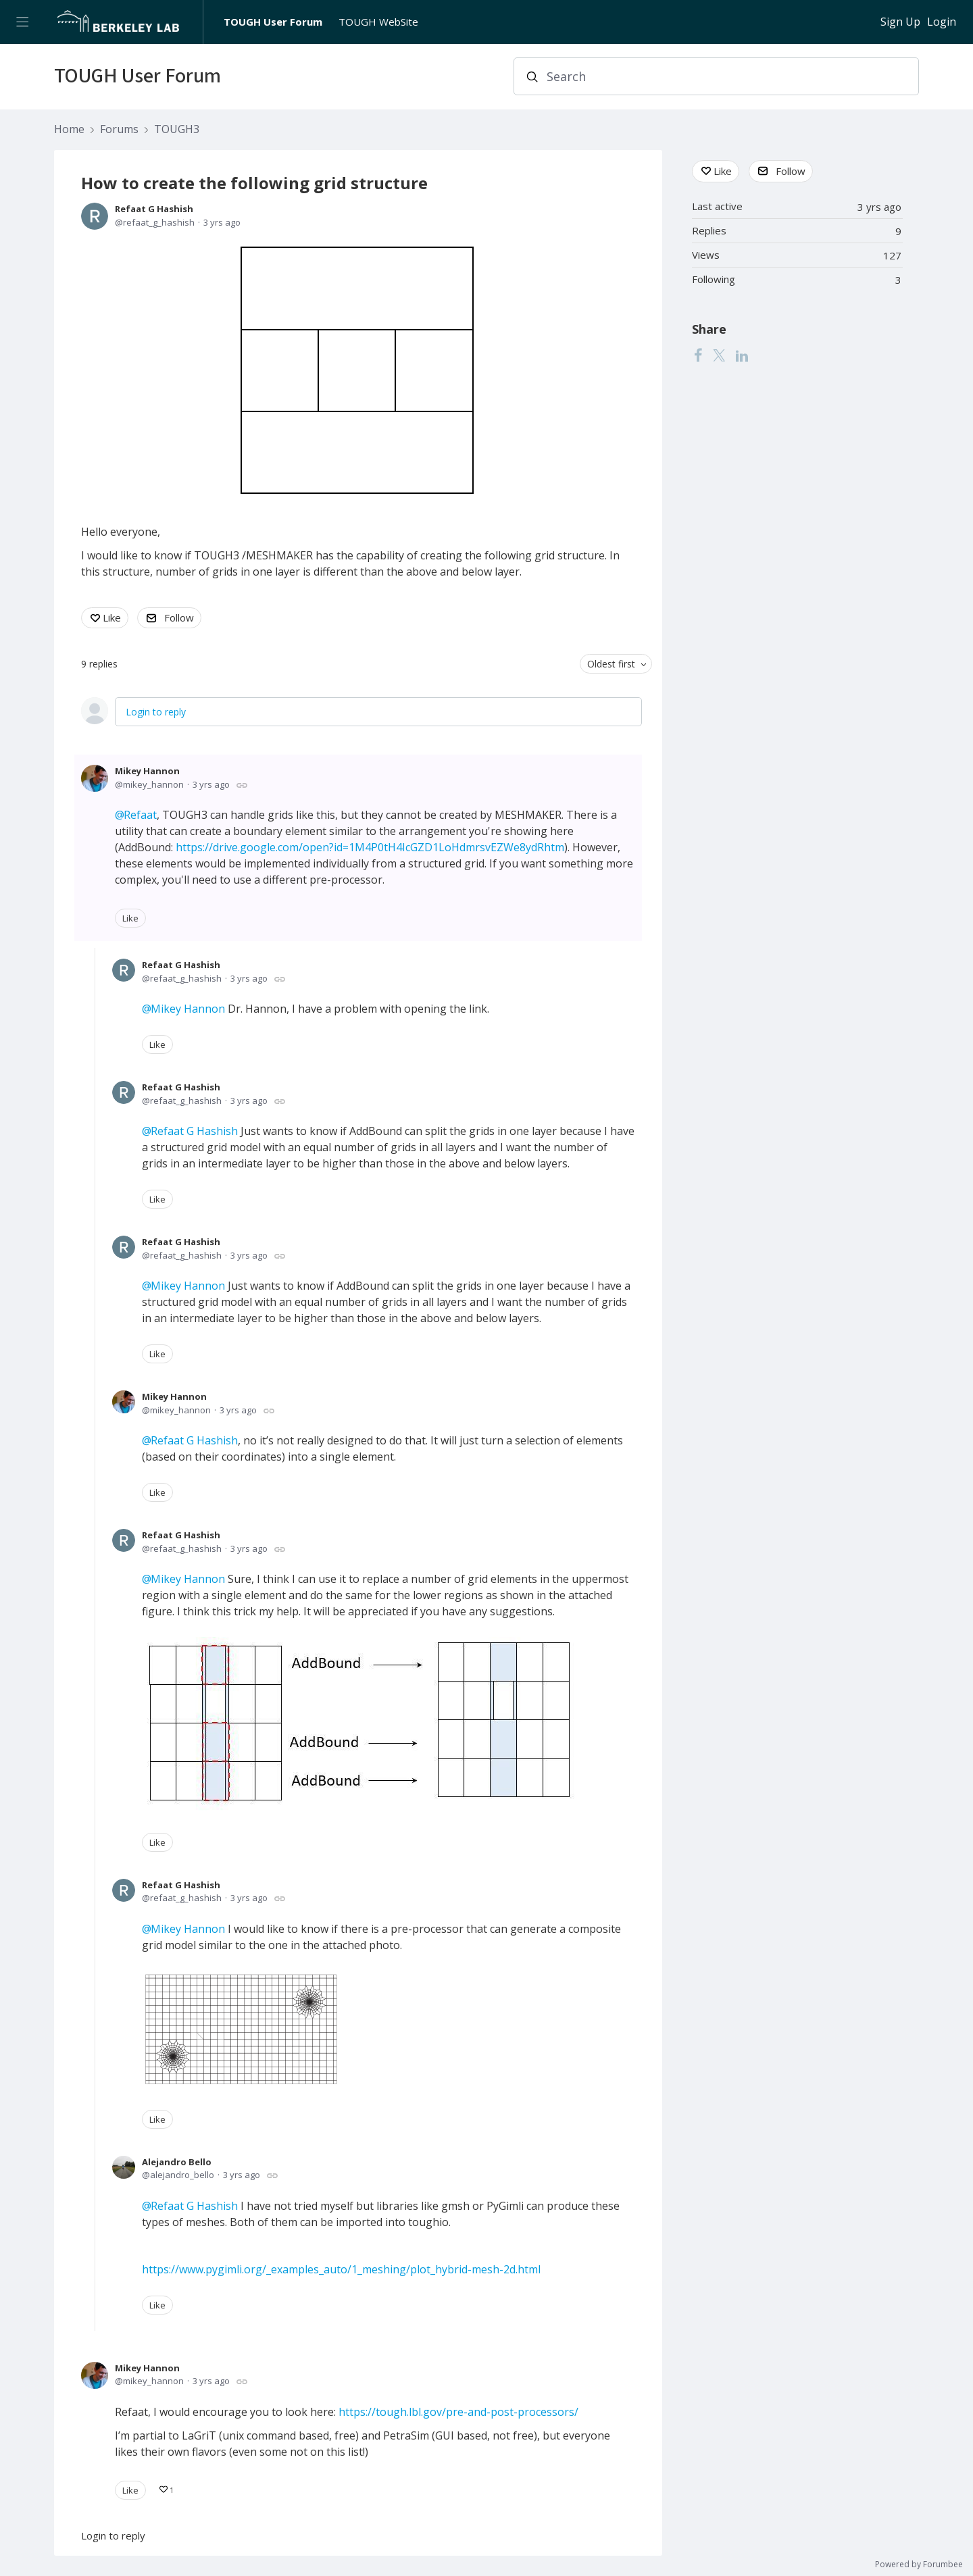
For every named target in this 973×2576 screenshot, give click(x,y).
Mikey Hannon (147, 771)
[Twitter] (719, 355)
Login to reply (156, 711)
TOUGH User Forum (273, 22)
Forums (119, 129)
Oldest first (611, 663)
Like (112, 617)
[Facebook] (698, 355)
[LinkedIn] (742, 355)
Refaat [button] (140, 814)
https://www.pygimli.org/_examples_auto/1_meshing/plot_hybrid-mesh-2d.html (341, 2269)
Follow (179, 617)
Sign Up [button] (900, 22)
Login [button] (941, 22)
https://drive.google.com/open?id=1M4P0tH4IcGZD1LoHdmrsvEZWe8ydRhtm (370, 847)
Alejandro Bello (176, 2162)
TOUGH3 (176, 129)
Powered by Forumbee (919, 2565)
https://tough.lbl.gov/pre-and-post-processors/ (458, 2411)
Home (69, 129)
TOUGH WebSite (378, 22)
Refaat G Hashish (154, 209)
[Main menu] (22, 22)
